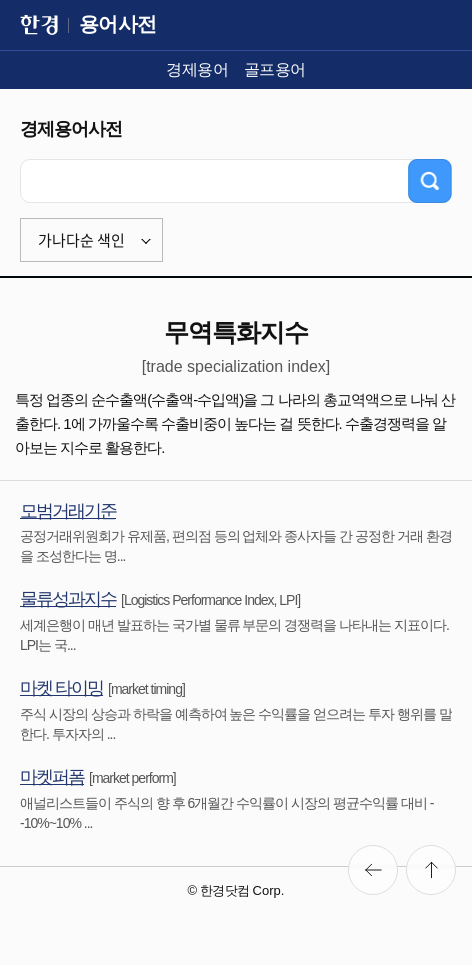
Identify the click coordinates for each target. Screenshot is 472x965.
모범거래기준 (68, 511)
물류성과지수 (68, 599)
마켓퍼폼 (52, 777)
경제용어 (197, 69)
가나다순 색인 (81, 240)
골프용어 (275, 69)
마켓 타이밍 (61, 688)
